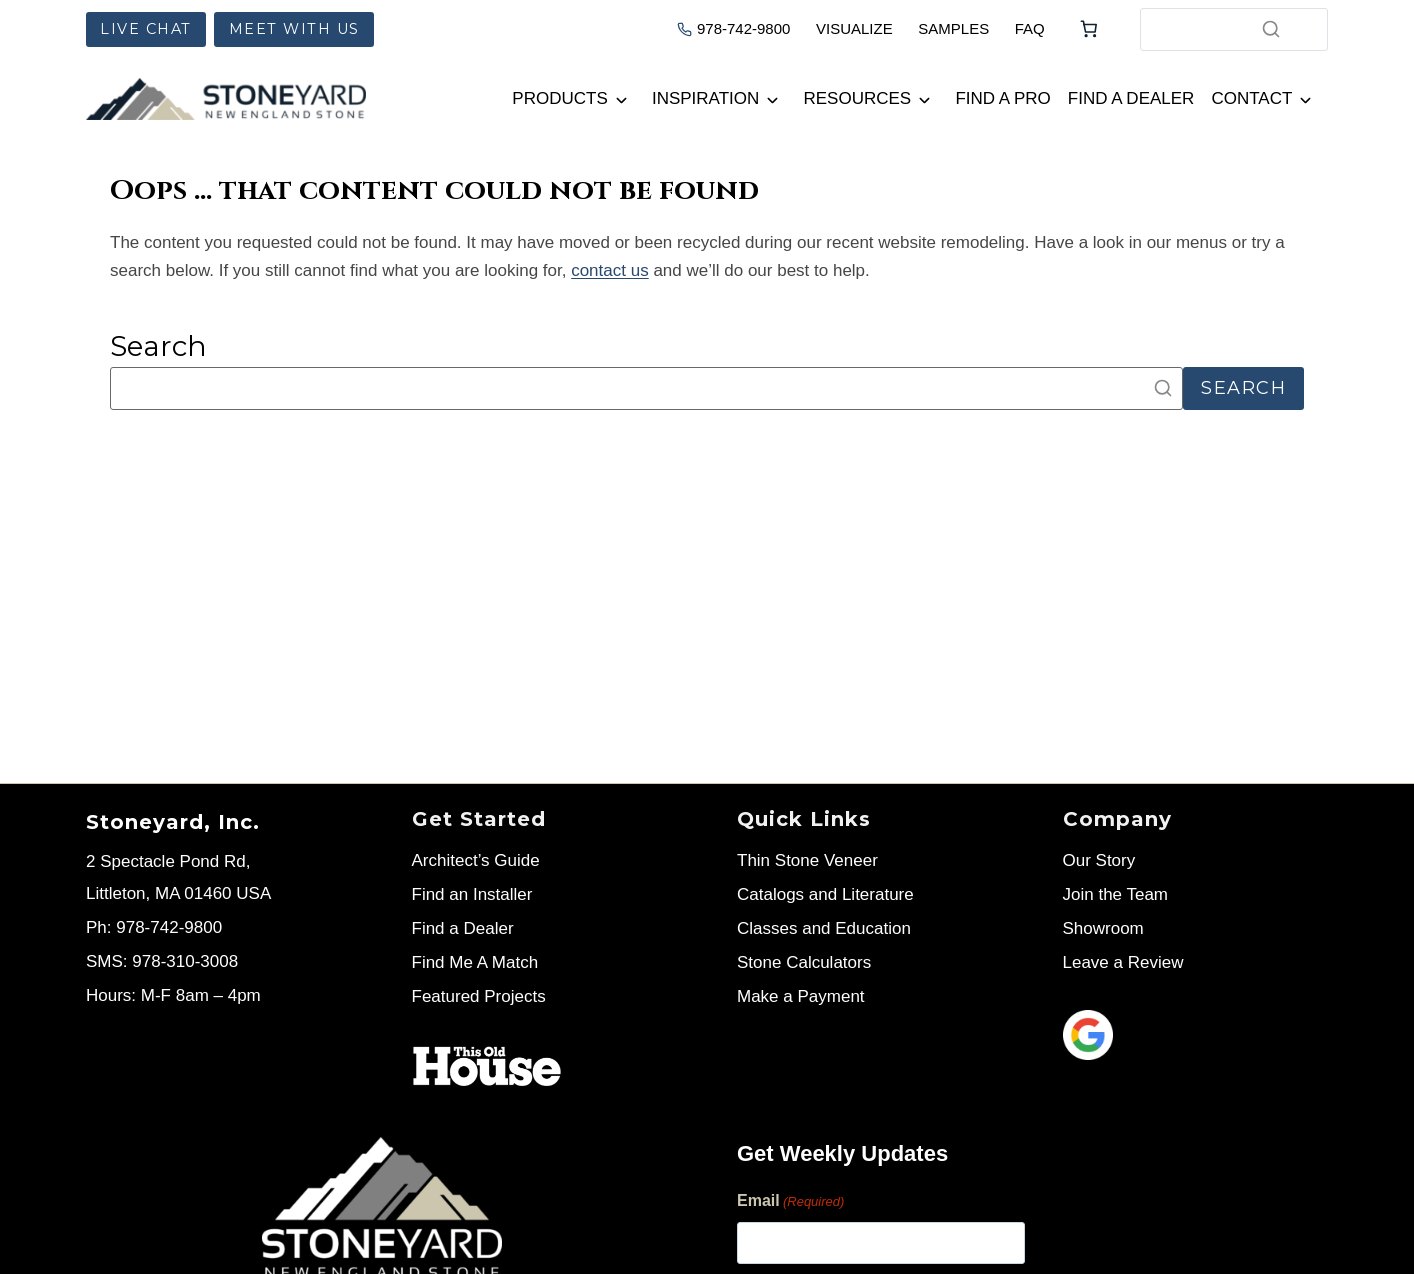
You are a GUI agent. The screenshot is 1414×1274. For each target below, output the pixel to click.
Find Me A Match (475, 962)
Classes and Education (824, 928)
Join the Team (1116, 894)
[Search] (1271, 29)
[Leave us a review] (1196, 1035)
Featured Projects (479, 996)
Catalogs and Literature (825, 894)
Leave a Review (1123, 962)
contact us (610, 270)
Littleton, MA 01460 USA (178, 893)
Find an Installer (472, 894)
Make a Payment (801, 996)
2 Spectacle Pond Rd (166, 861)
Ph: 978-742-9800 (154, 927)
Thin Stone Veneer (807, 860)
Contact (1251, 98)
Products (559, 98)
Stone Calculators (804, 962)
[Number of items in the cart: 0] (1089, 29)
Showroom (1103, 928)
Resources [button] (858, 98)
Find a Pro (1002, 98)
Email (790, 1202)
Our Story (1099, 860)
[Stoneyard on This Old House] (487, 1066)
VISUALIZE (854, 28)
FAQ (1030, 28)
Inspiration (705, 98)
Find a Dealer (1131, 98)
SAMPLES (953, 28)
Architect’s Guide (476, 860)
